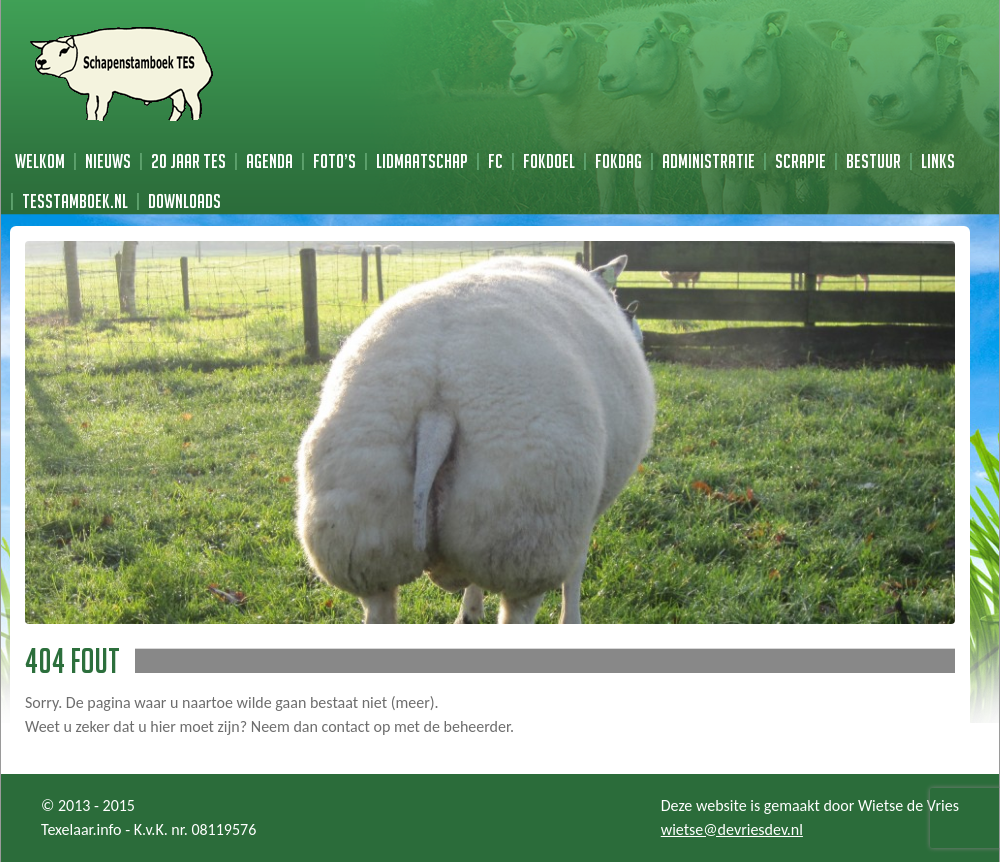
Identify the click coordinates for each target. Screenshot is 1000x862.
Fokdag (618, 161)
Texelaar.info (81, 829)
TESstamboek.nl (75, 201)
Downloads (184, 201)
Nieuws (108, 161)
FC (495, 161)
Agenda (269, 161)
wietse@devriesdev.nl (732, 829)
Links (938, 161)
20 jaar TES (188, 161)
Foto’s (334, 161)
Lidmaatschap (422, 161)
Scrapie (800, 161)
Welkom (40, 161)
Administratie (708, 161)
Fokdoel (549, 161)
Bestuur (873, 161)
